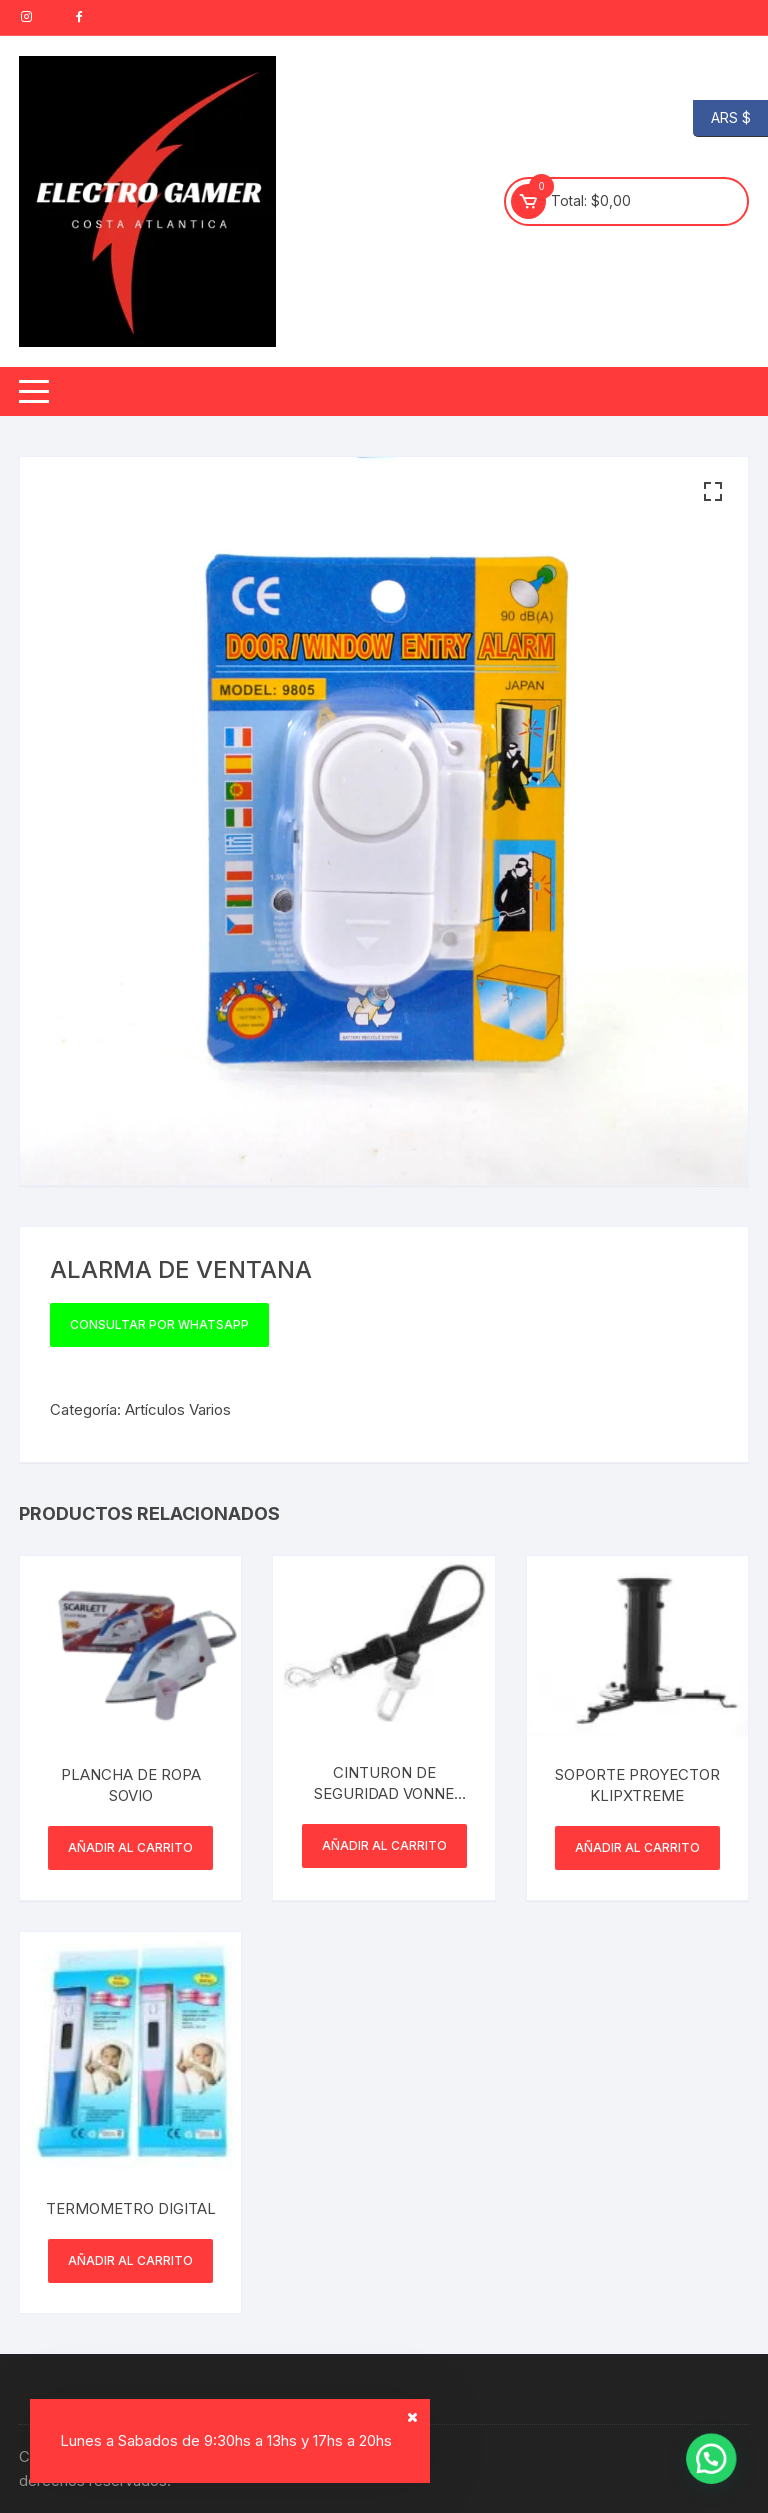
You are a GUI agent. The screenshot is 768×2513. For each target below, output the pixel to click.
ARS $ (722, 118)
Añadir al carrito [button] (130, 1847)
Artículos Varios (178, 1409)
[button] (713, 492)
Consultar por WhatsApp (159, 1324)
